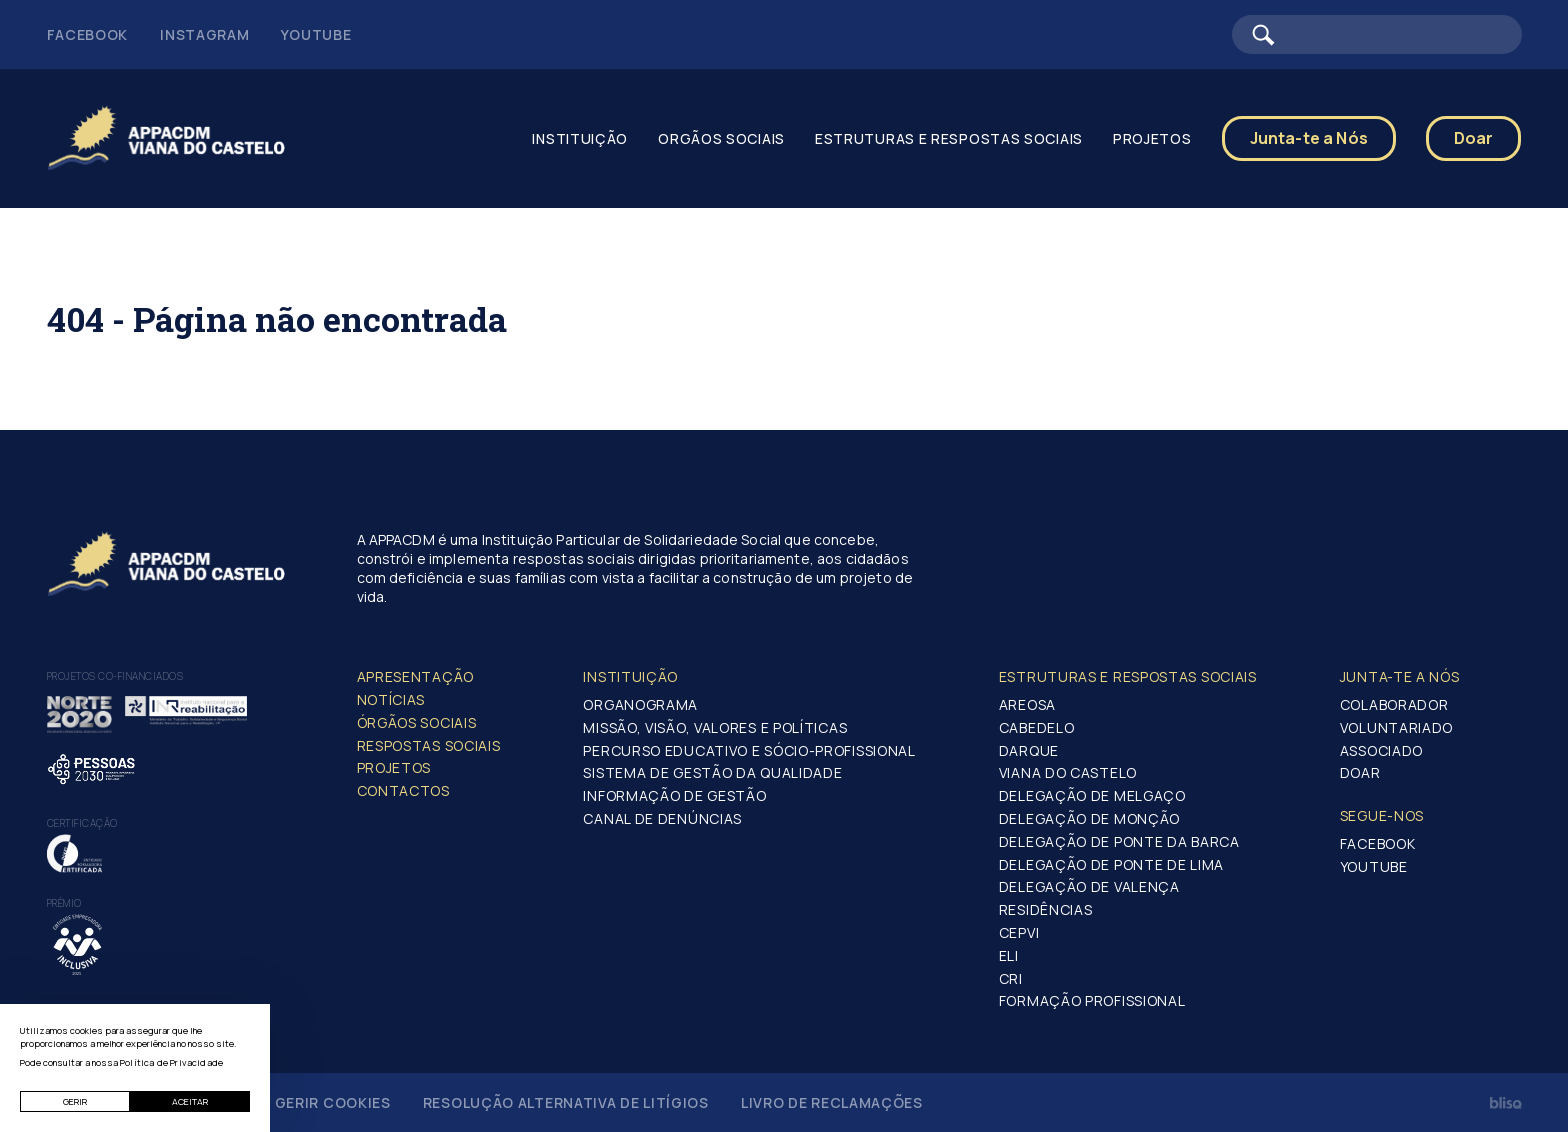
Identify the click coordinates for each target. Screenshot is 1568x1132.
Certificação (82, 823)
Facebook (88, 34)
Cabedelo (1037, 727)
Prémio (64, 903)
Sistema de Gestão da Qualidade (712, 772)
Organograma (640, 704)
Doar (1474, 138)
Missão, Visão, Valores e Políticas (715, 727)
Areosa (1027, 704)
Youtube (316, 34)
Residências (1046, 909)
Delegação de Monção (1089, 818)
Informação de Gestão (674, 795)
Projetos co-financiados (115, 676)
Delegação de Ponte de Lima (1111, 864)
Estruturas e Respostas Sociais (949, 138)
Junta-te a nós (1400, 676)
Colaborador (1394, 704)
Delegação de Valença (1089, 886)
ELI (1009, 955)
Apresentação (415, 676)
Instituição (580, 138)
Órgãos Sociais (417, 722)
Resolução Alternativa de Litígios (566, 1102)
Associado (1381, 750)
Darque (1029, 750)
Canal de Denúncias (662, 818)
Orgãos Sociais (721, 138)
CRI (1011, 978)
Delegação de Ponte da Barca (1119, 841)
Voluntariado (1396, 727)
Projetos (1152, 138)
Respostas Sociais (429, 745)
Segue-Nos (1382, 815)
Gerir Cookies (333, 1102)
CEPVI (1019, 932)
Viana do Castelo (1068, 772)
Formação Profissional (1092, 1000)
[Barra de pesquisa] (1377, 34)
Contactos (403, 790)
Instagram (204, 34)
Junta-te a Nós (1309, 138)
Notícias (391, 699)
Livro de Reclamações (832, 1102)
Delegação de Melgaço (1092, 795)
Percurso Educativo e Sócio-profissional (749, 750)
